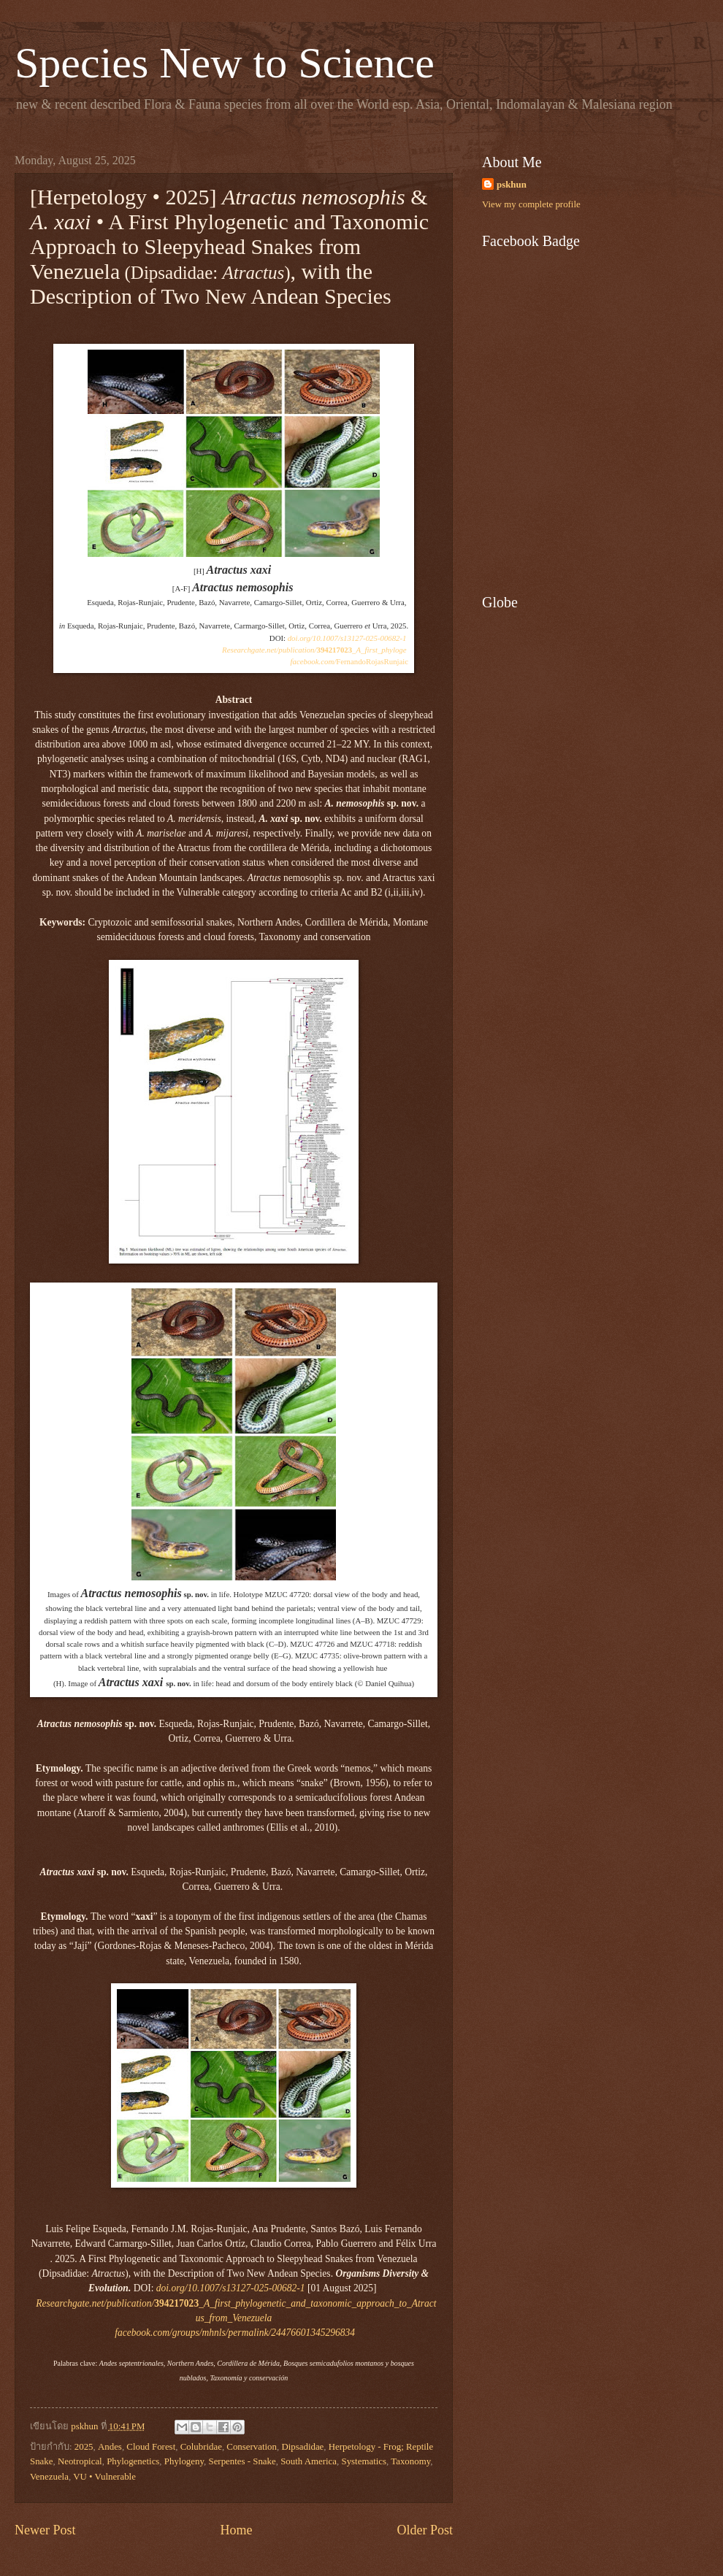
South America (308, 2461)
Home (236, 2530)
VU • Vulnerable (104, 2477)
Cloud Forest (150, 2447)
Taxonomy (410, 2461)
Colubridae (201, 2447)
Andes (110, 2447)
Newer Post (45, 2530)
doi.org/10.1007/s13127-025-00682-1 (347, 638)
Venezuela (49, 2477)
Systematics (364, 2461)
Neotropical (80, 2461)
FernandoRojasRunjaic (350, 661)
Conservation (251, 2447)
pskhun (512, 185)
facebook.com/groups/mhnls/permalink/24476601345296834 (236, 2332)
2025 (83, 2447)
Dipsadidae (302, 2447)
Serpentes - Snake (241, 2461)
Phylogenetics (133, 2461)
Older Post (425, 2530)
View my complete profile (531, 204)
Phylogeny (184, 2461)
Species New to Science (225, 63)
